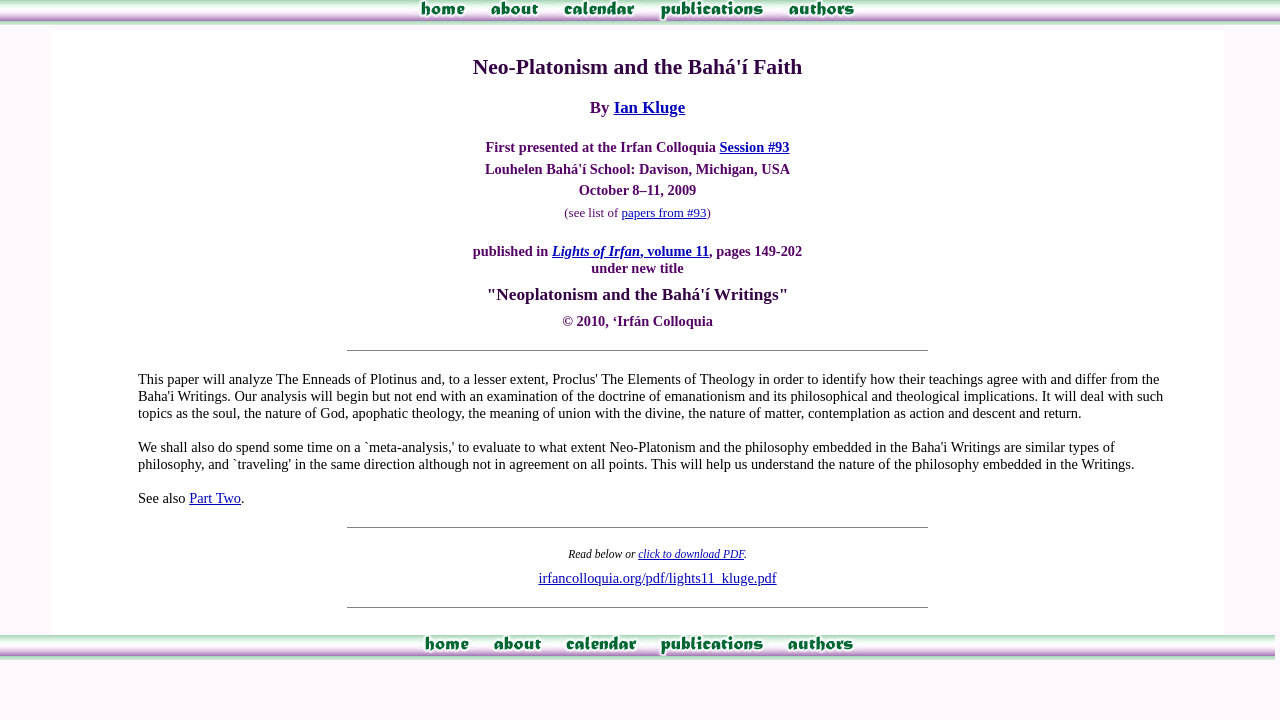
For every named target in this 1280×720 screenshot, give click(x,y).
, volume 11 (630, 251)
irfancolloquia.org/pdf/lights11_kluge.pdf (657, 578)
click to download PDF (691, 554)
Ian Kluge (650, 107)
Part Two (215, 498)
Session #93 (755, 147)
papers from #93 (663, 212)
